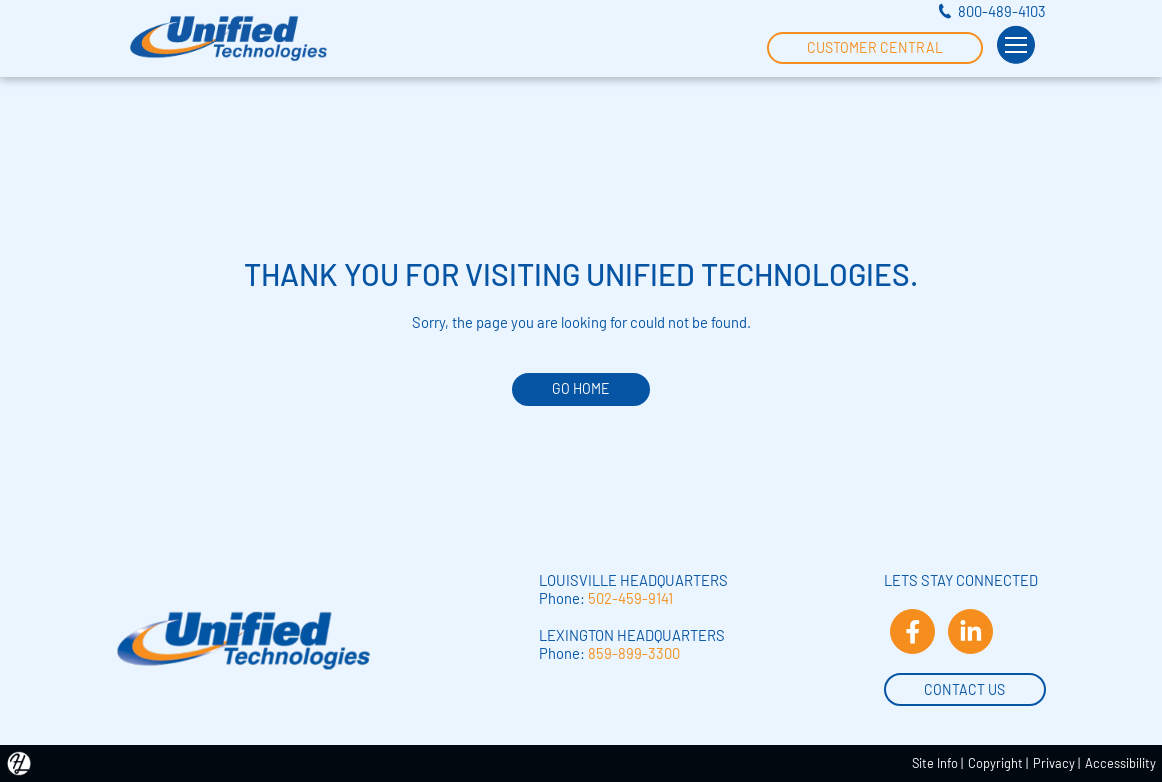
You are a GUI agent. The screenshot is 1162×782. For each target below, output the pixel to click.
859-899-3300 (634, 653)
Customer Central (875, 46)
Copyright (995, 763)
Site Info (935, 763)
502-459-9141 (630, 598)
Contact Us (964, 688)
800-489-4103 (1002, 11)
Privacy (1054, 763)
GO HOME (581, 388)
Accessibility (1120, 763)
